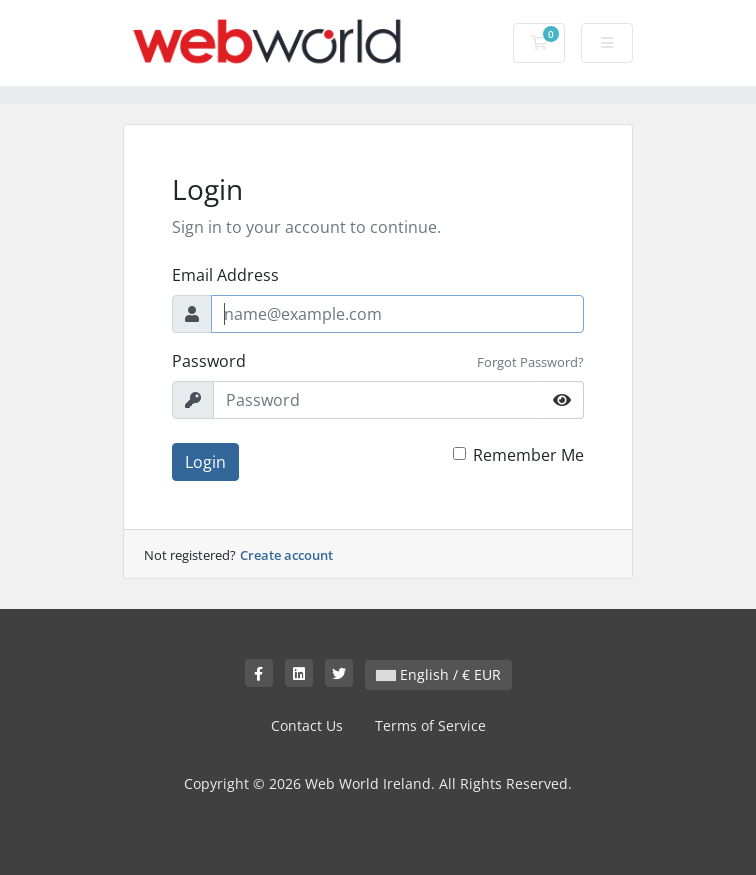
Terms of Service (430, 725)
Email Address (225, 275)
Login (205, 462)
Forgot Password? (530, 362)
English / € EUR (438, 674)
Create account (286, 555)
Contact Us (307, 725)
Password (209, 361)
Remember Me (528, 455)
